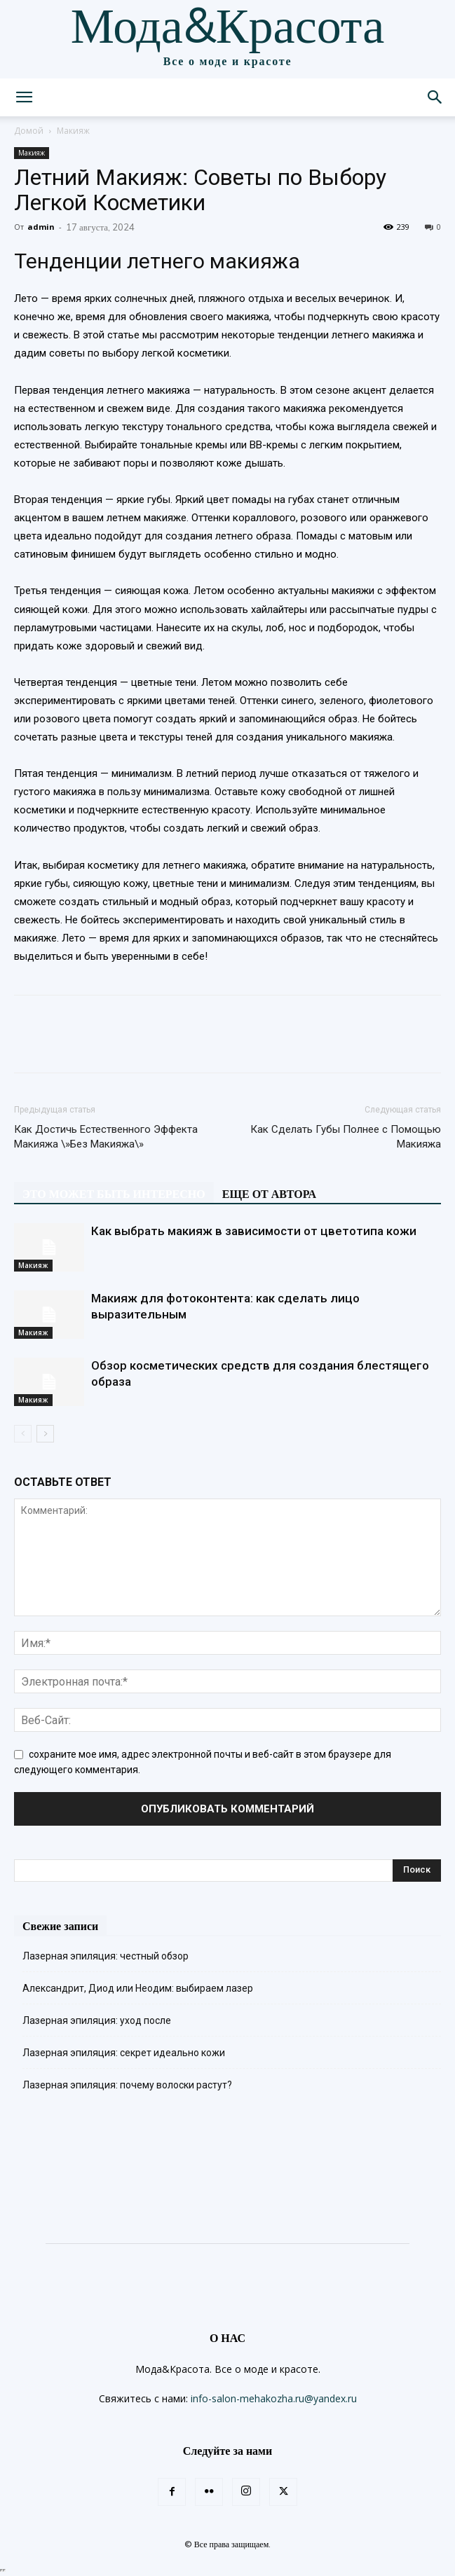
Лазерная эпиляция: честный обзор (105, 1956)
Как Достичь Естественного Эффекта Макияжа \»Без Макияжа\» (106, 1136)
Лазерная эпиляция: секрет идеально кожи (123, 2052)
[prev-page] (23, 1433)
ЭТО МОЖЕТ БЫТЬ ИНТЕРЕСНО (113, 1194)
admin (41, 226)
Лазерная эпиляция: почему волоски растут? (127, 2085)
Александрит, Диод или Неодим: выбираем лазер (137, 1988)
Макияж (73, 131)
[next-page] (45, 1433)
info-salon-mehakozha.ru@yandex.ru (274, 2398)
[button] (23, 97)
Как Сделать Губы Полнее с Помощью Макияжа (345, 1136)
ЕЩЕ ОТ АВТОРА (269, 1194)
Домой (28, 131)
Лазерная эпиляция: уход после (96, 2020)
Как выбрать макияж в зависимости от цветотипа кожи (253, 1231)
